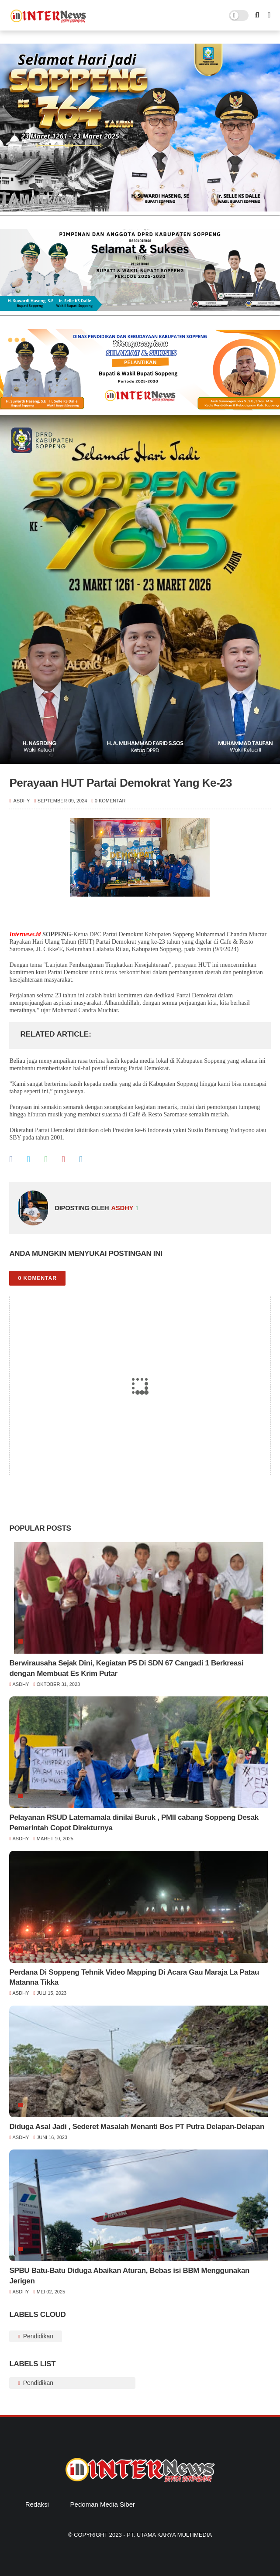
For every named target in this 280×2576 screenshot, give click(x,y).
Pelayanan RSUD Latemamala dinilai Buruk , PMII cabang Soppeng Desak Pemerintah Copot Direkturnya (134, 1822)
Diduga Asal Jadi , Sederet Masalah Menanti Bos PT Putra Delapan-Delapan (136, 2126)
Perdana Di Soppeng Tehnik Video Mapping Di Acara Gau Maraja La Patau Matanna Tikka (134, 1977)
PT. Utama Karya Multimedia (169, 2535)
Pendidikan (37, 2336)
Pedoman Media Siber (102, 2504)
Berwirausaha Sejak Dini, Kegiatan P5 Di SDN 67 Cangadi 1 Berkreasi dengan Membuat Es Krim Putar (126, 1668)
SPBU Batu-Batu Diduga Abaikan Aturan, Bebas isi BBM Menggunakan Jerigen (129, 2275)
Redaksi (37, 2504)
